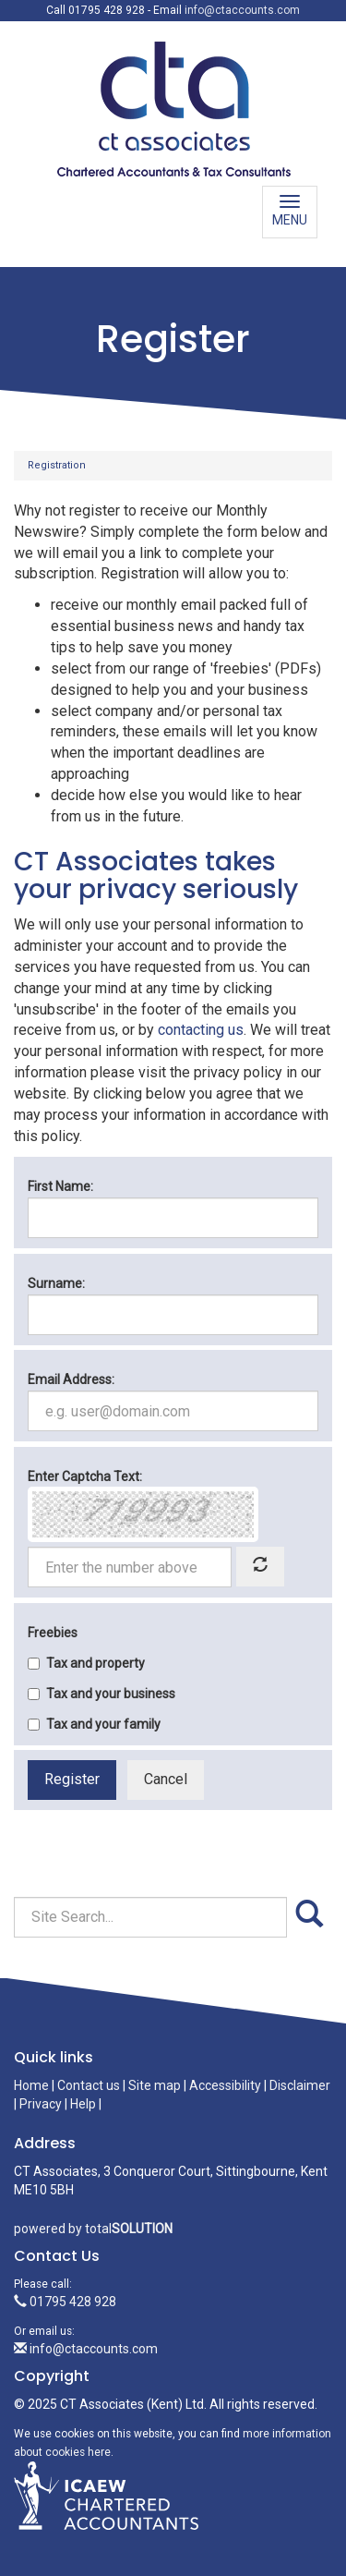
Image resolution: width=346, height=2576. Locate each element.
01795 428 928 (65, 2301)
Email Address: (71, 1379)
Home (31, 2085)
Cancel (165, 1779)
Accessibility (225, 2085)
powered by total (93, 2228)
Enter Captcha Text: (85, 1476)
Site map (154, 2085)
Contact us (88, 2085)
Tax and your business (101, 1693)
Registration (57, 465)
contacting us (201, 1030)
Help (83, 2103)
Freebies (53, 1632)
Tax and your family (94, 1724)
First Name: (60, 1186)
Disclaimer (299, 2085)
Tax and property (86, 1663)
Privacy (40, 2103)
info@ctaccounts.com (242, 10)
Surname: (56, 1283)
